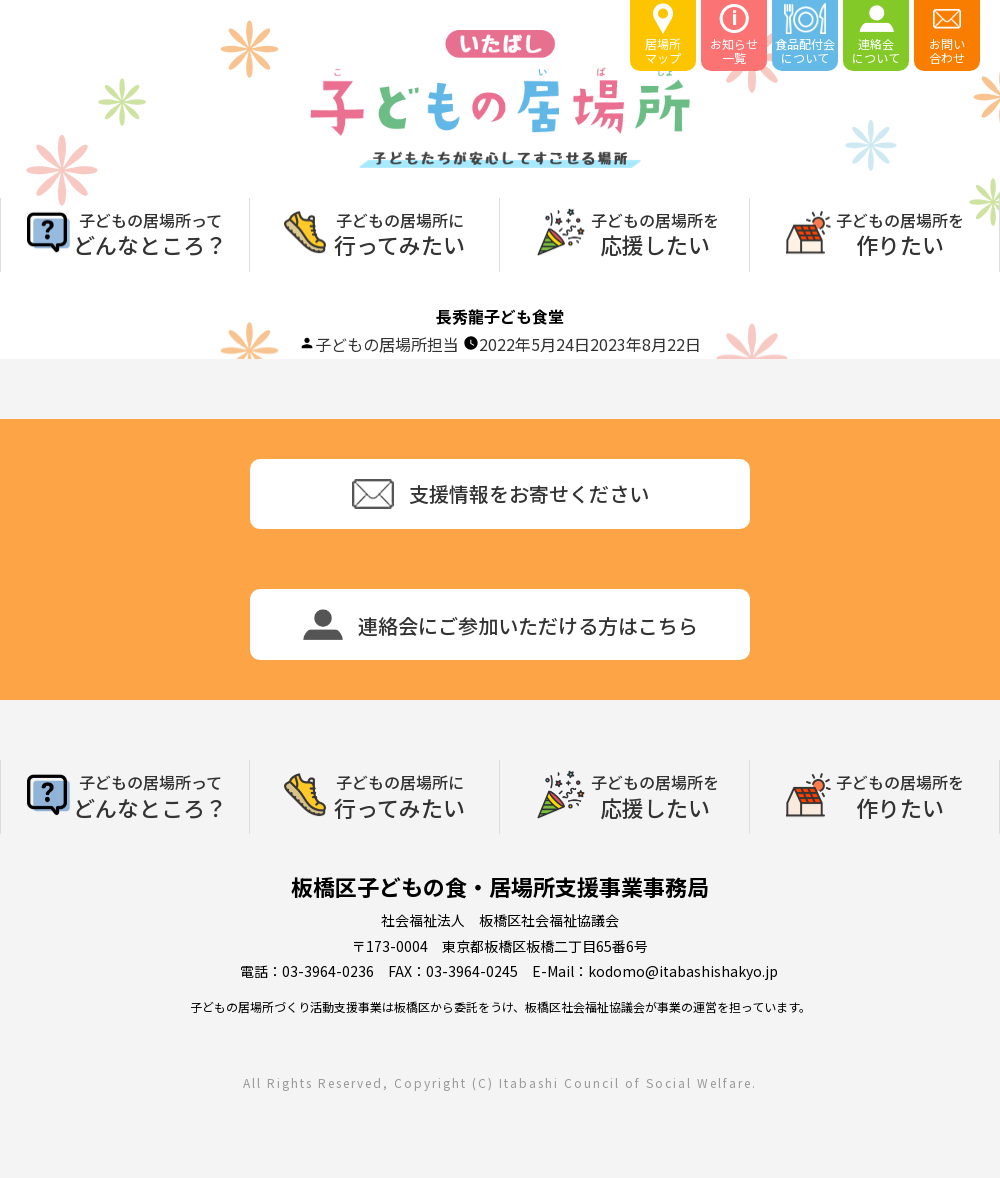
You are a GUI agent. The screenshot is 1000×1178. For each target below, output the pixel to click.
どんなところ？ (150, 232)
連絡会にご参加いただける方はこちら (500, 624)
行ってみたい (399, 232)
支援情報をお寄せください (500, 494)
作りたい (900, 232)
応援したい (655, 232)
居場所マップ (663, 34)
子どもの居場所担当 (387, 344)
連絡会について (876, 34)
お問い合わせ (947, 34)
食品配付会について (805, 34)
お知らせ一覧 (734, 34)
